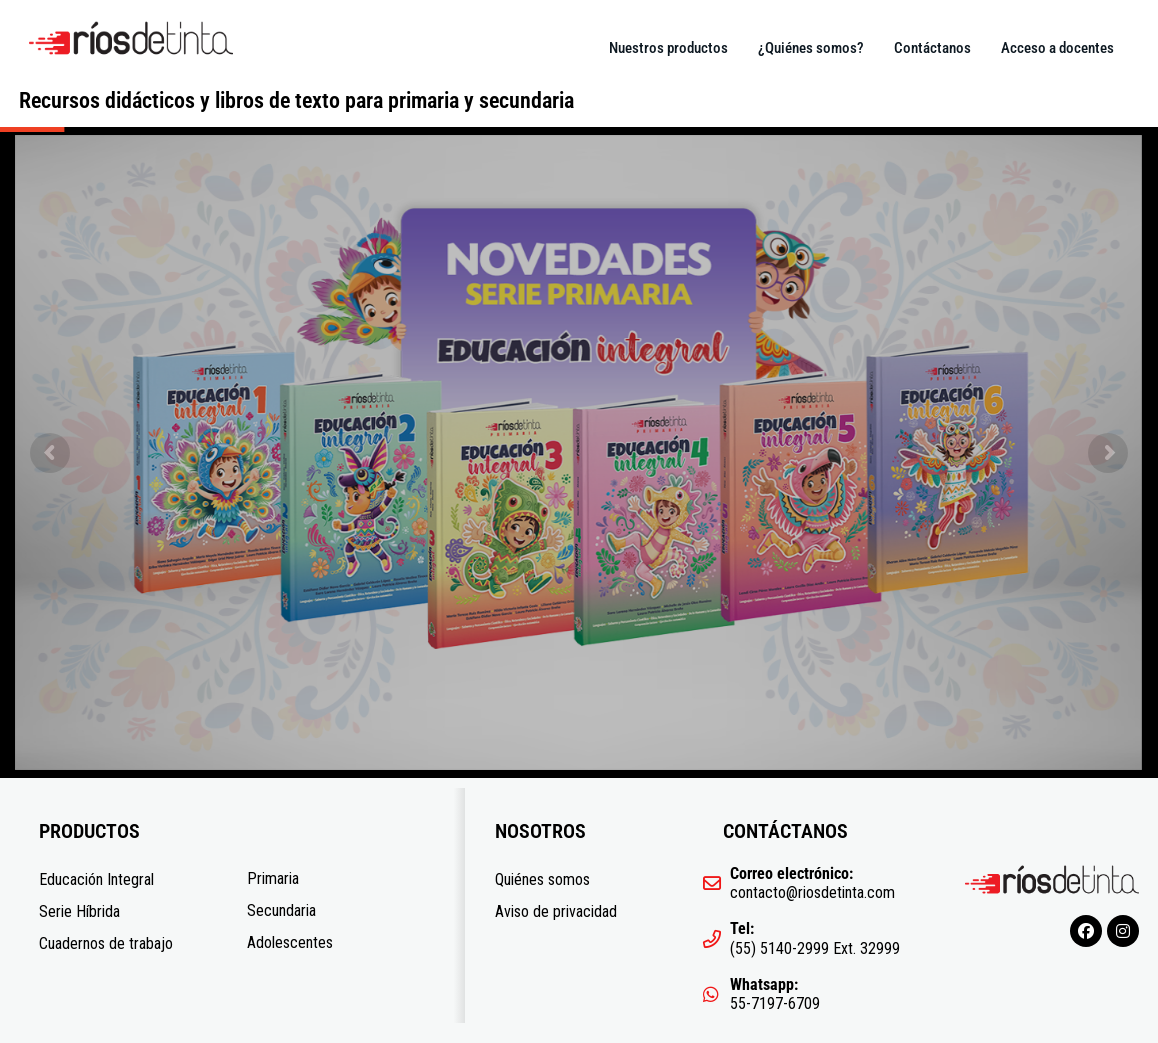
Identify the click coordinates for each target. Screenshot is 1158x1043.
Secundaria (281, 910)
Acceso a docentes (1057, 48)
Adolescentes (290, 942)
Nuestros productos (668, 48)
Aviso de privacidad (556, 911)
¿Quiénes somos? (811, 48)
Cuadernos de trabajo (106, 943)
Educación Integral (96, 879)
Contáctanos (932, 48)
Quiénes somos (542, 879)
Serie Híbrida (79, 911)
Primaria (273, 878)
